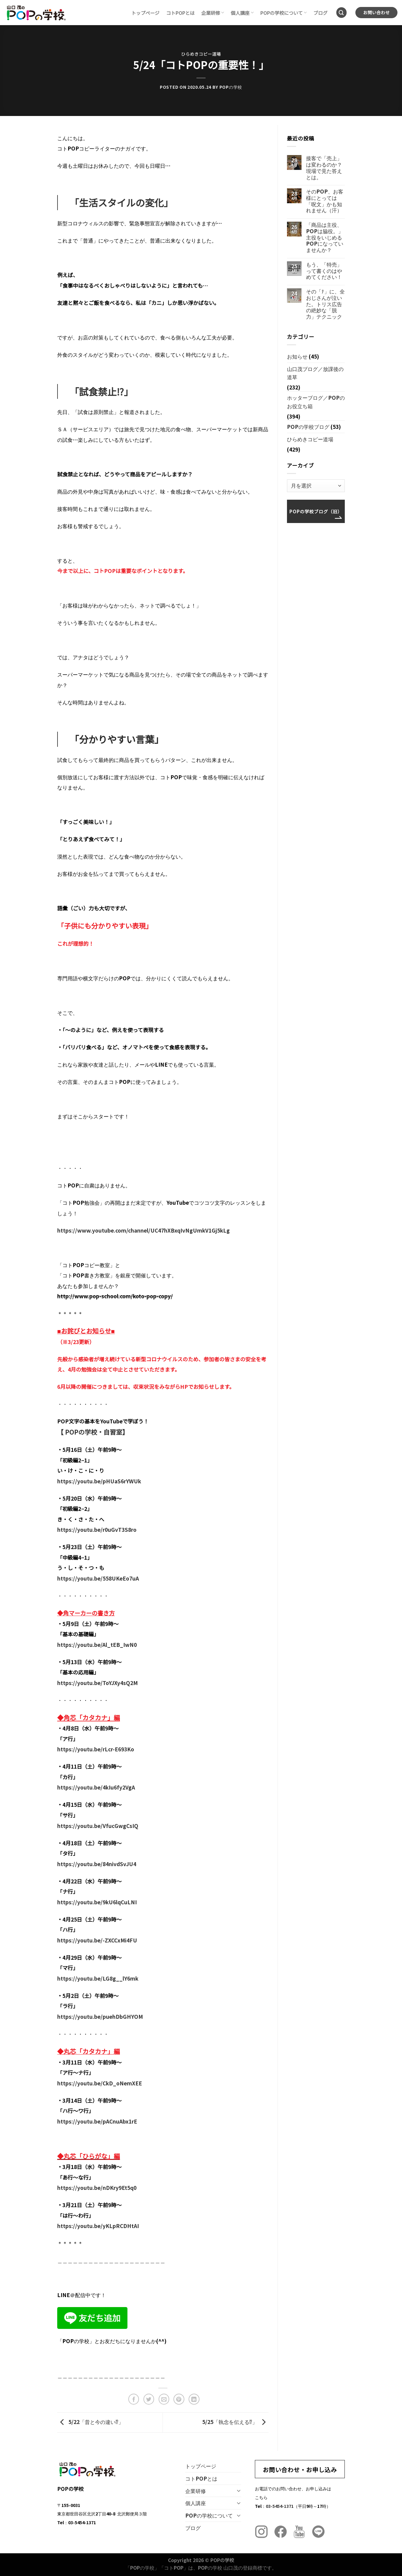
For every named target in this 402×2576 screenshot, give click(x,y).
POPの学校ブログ (308, 426)
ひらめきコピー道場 (201, 54)
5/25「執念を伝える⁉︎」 (235, 2421)
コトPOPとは (180, 12)
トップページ (145, 12)
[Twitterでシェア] (148, 2399)
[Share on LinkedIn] (194, 2399)
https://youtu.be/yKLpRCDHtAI (98, 2226)
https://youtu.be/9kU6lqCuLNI (97, 1902)
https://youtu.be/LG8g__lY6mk (97, 1978)
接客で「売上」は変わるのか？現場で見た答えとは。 (324, 167)
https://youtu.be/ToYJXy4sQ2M (97, 1683)
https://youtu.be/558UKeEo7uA (98, 1578)
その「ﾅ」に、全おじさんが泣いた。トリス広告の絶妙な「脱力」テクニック (325, 304)
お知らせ (297, 356)
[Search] (341, 12)
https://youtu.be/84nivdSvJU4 (96, 1864)
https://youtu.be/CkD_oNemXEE (99, 2083)
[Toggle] (239, 2491)
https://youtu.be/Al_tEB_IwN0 (97, 1644)
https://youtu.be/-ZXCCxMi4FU (97, 1940)
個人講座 (242, 12)
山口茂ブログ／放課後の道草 (315, 373)
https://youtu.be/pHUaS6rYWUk (99, 1481)
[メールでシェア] (164, 2399)
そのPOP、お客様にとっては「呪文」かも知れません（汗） (324, 201)
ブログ (320, 12)
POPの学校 (230, 87)
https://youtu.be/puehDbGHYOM (100, 2016)
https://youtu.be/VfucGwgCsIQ (97, 1825)
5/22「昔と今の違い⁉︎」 (90, 2421)
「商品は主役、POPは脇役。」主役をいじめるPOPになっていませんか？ (324, 237)
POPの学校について (283, 12)
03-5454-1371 (280, 2506)
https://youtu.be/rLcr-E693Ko (95, 1749)
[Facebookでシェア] (133, 2399)
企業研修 (212, 12)
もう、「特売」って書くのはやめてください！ (324, 270)
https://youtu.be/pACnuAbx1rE (97, 2121)
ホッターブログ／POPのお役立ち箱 (316, 402)
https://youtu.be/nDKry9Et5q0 (97, 2187)
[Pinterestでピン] (178, 2399)
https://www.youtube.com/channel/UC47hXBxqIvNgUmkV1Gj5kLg (143, 1230)
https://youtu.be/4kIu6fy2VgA (96, 1787)
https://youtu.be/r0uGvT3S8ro (97, 1529)
